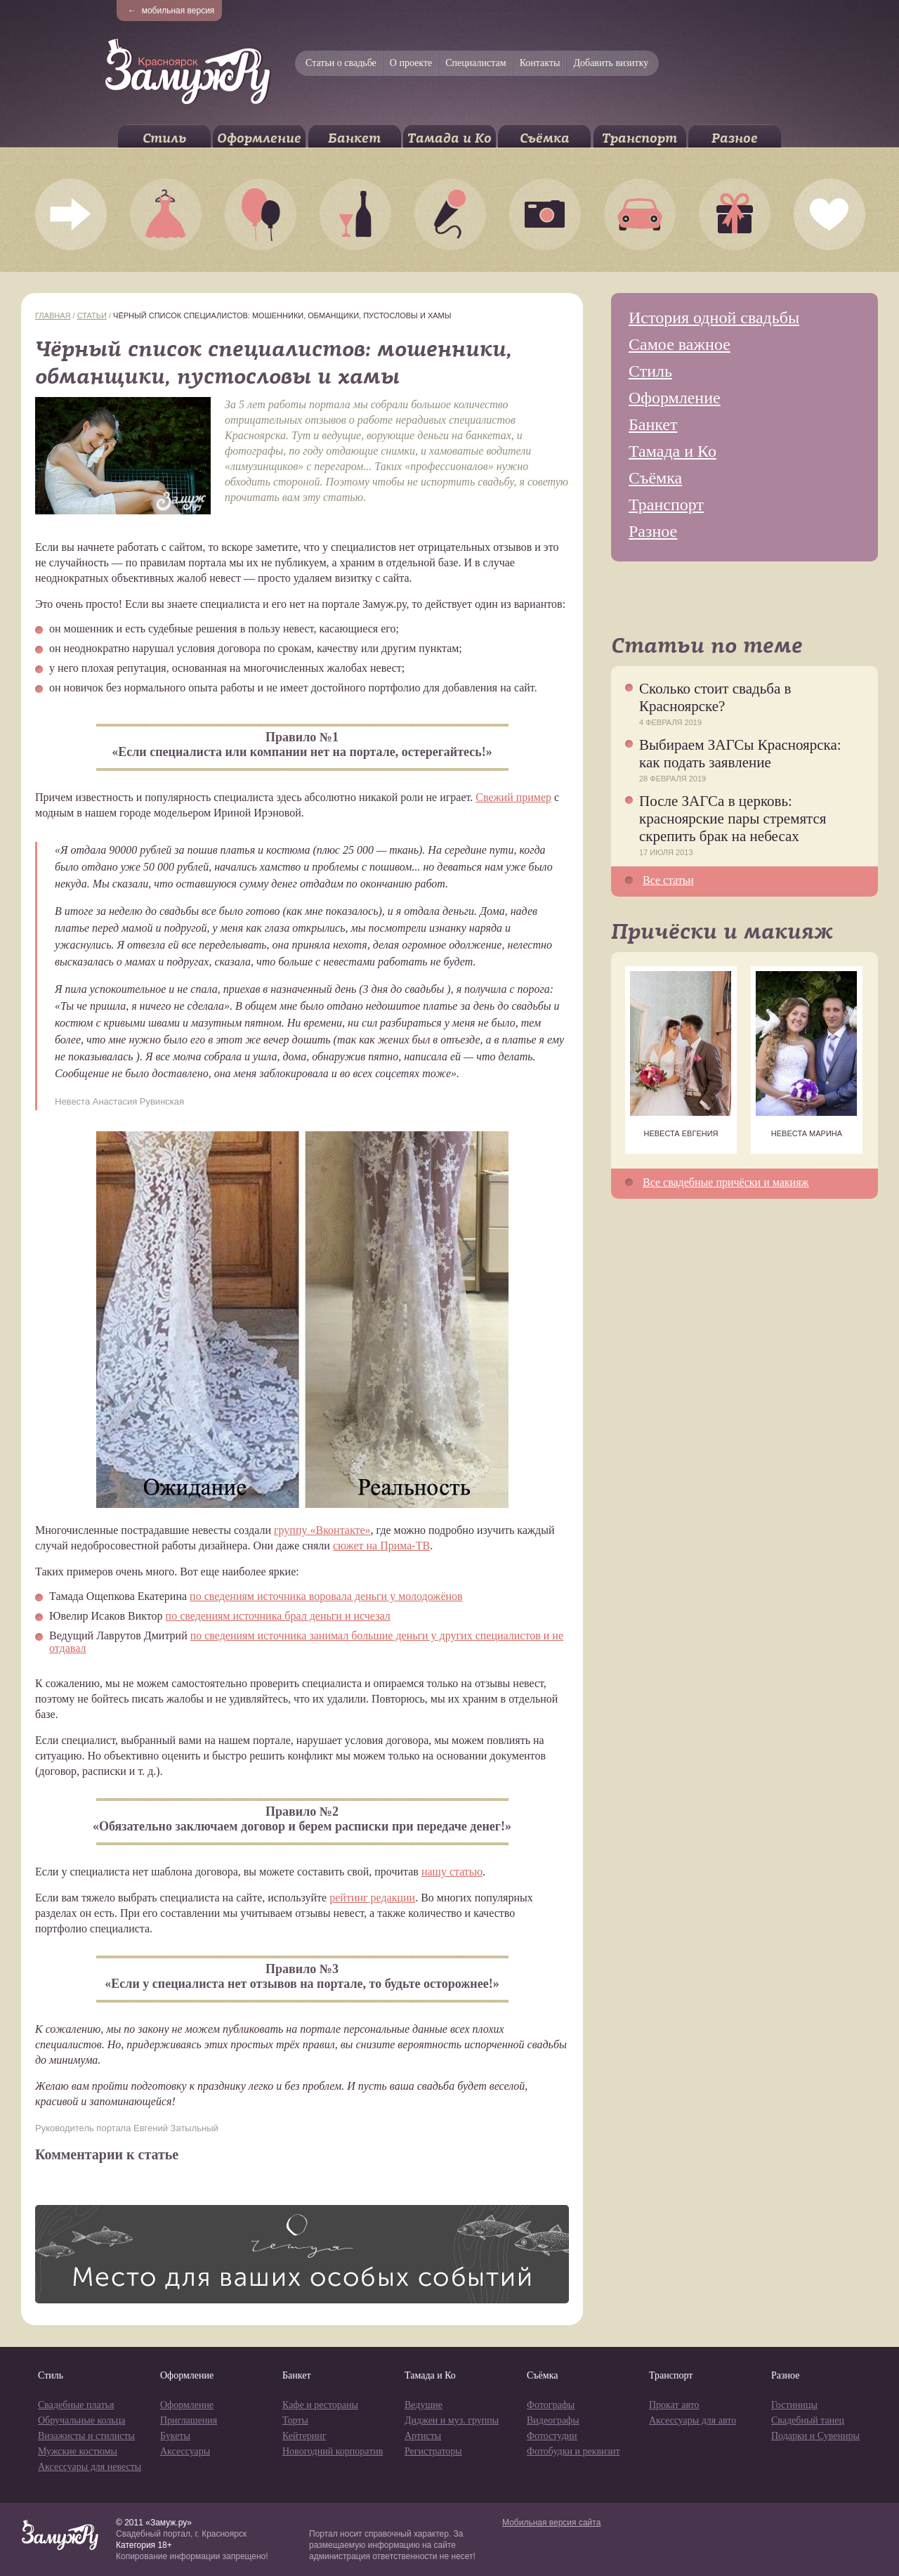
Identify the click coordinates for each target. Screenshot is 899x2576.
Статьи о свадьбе (341, 63)
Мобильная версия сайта (551, 2523)
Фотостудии (552, 2436)
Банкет (354, 138)
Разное (734, 138)
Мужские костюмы (77, 2451)
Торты (295, 2420)
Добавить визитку (610, 63)
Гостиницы (794, 2405)
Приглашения (188, 2420)
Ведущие (423, 2405)
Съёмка (545, 138)
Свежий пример (513, 797)
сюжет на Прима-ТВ (381, 1546)
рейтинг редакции (372, 1898)
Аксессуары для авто (692, 2420)
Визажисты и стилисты (86, 2436)
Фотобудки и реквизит (573, 2451)
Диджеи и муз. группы (452, 2420)
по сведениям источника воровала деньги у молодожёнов (326, 1596)
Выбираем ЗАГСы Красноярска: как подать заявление (740, 753)
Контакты (540, 63)
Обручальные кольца (81, 2420)
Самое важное (679, 344)
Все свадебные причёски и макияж (726, 1182)
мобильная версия (171, 11)
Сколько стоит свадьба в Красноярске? (715, 697)
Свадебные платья (76, 2405)
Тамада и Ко (449, 138)
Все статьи (668, 880)
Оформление (259, 138)
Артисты (423, 2436)
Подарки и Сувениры (815, 2436)
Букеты (175, 2436)
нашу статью (452, 1872)
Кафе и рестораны (320, 2405)
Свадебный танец (807, 2420)
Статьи (92, 315)
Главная (52, 315)
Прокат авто (674, 2405)
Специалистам (475, 63)
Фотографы (551, 2405)
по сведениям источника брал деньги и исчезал (278, 1616)
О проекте (411, 63)
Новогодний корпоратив (332, 2451)
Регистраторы (433, 2451)
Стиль (164, 138)
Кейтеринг (304, 2436)
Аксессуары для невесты (89, 2466)
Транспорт (639, 138)
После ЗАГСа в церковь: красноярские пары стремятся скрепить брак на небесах (733, 819)
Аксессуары (185, 2451)
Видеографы (553, 2420)
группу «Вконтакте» (322, 1530)
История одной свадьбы (714, 317)
